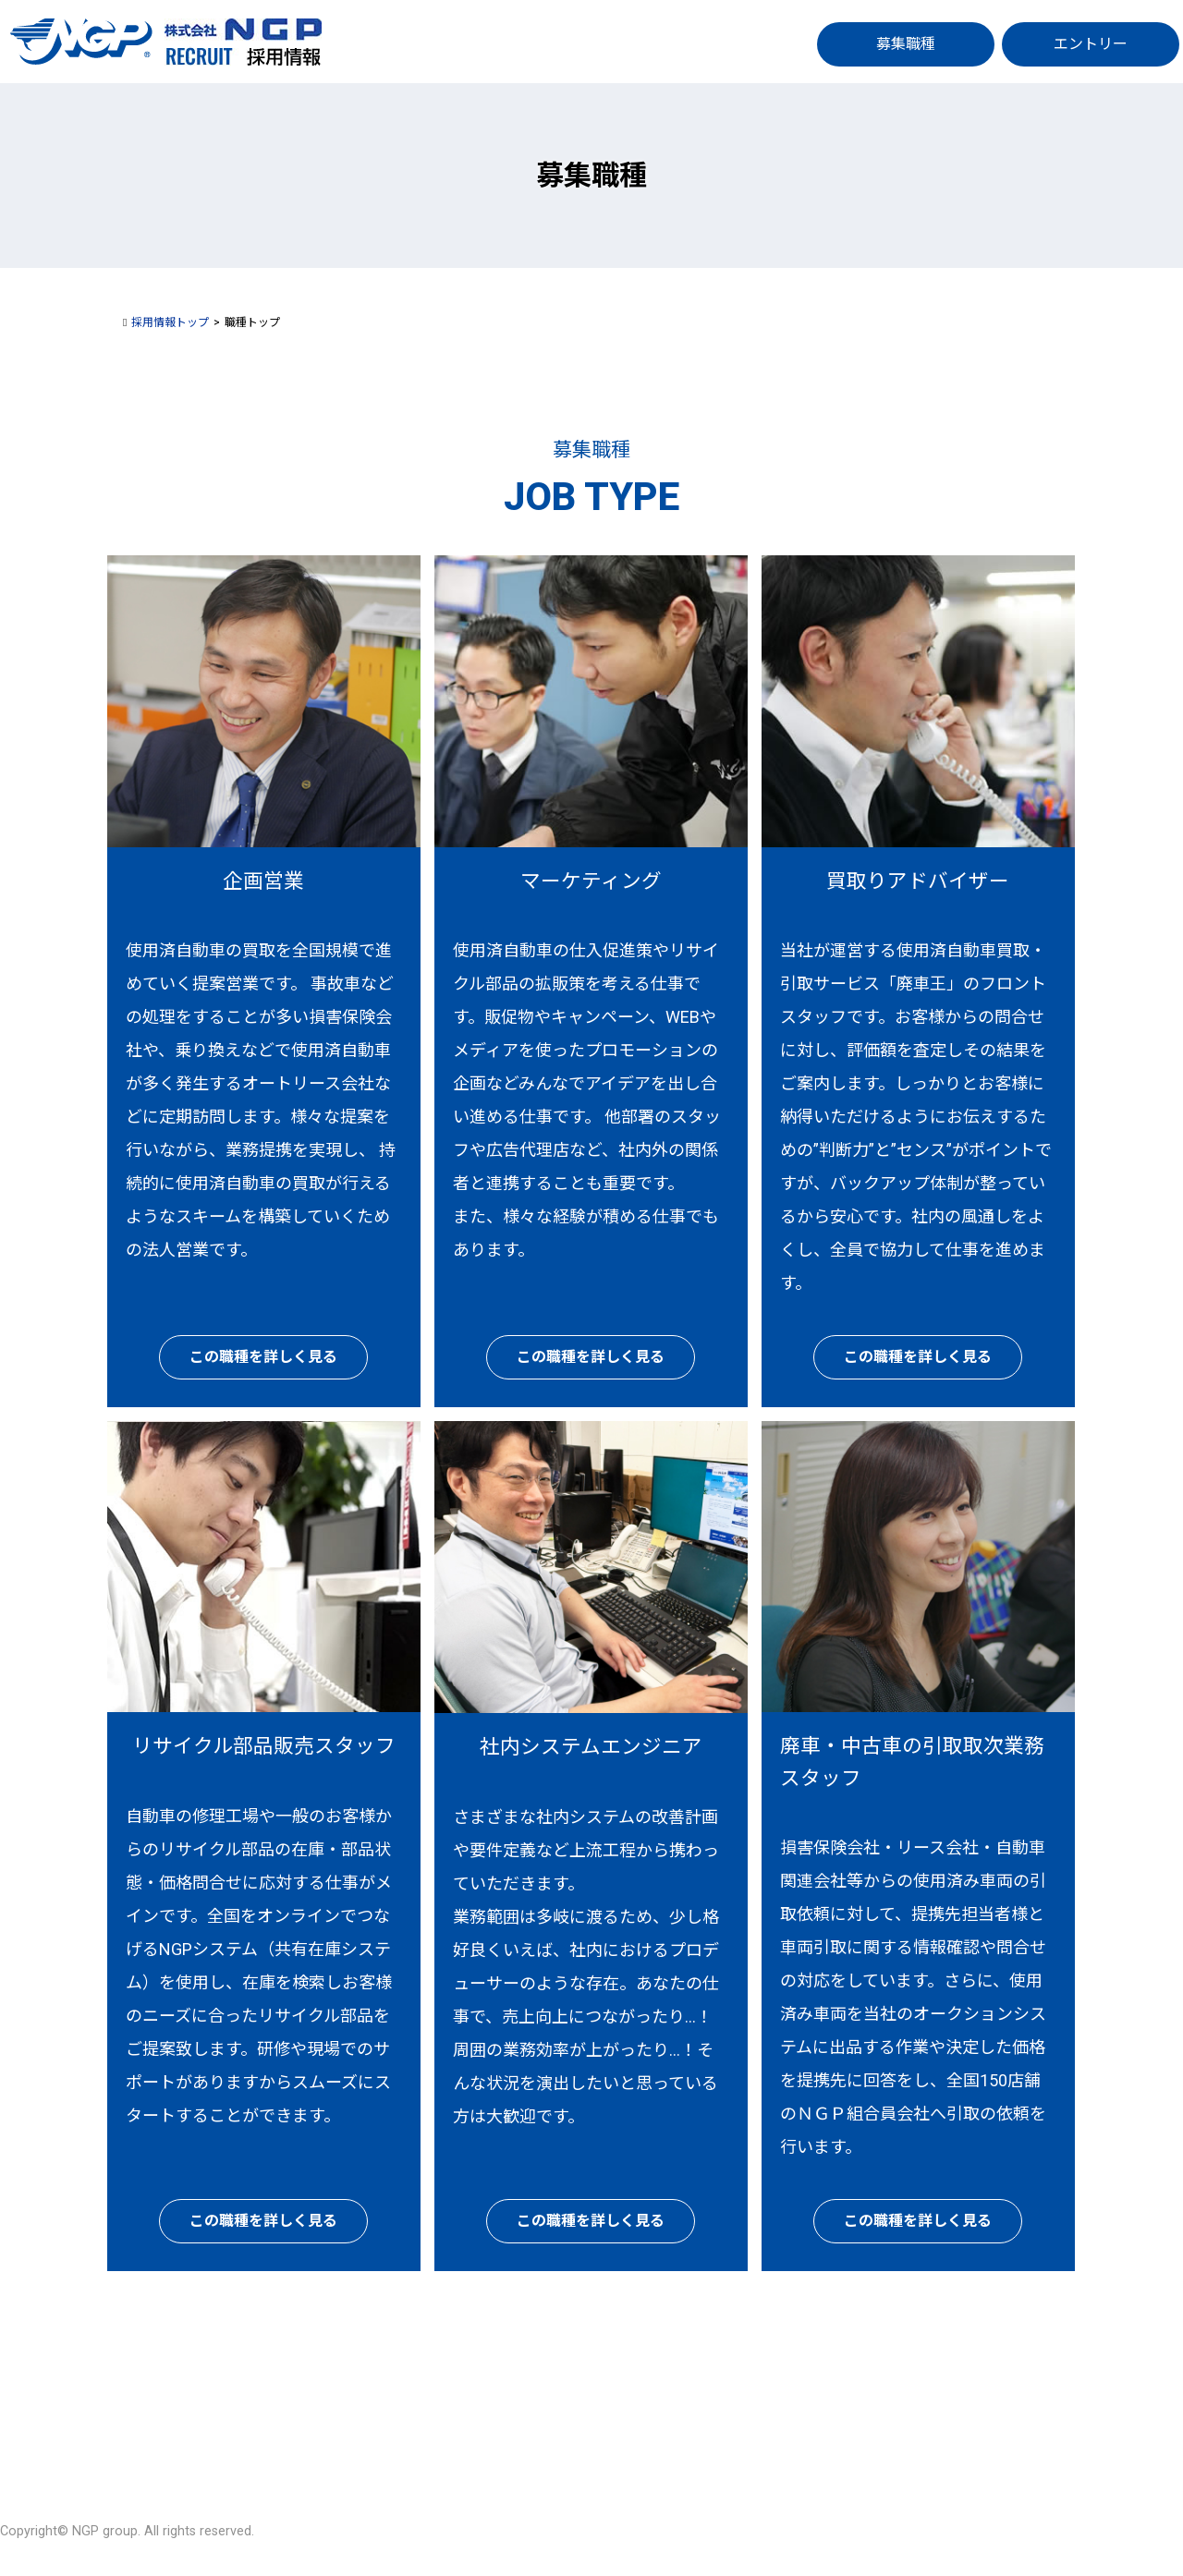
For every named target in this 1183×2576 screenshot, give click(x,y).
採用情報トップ (170, 322)
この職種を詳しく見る (263, 1357)
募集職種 (905, 44)
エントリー (1091, 44)
